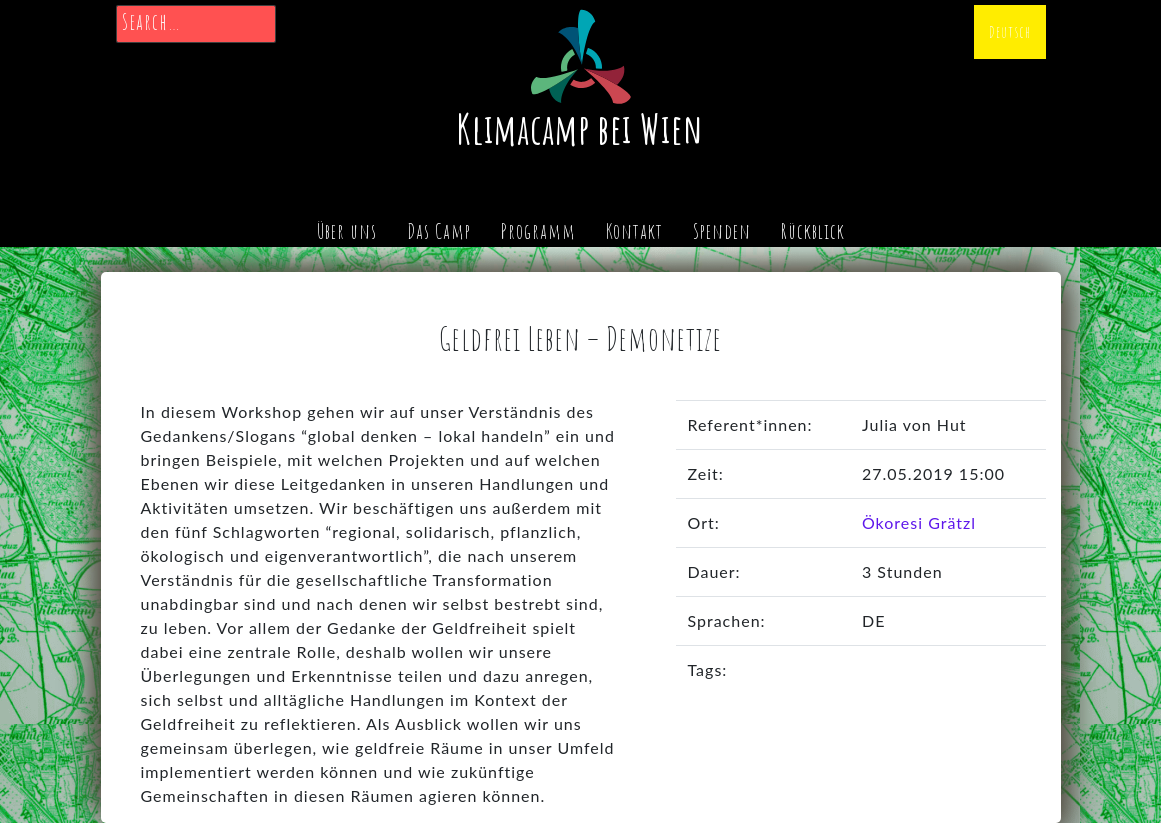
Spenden (722, 231)
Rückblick (813, 231)
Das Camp (439, 231)
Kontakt (634, 231)
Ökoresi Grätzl (919, 522)
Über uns (347, 231)
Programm (538, 231)
